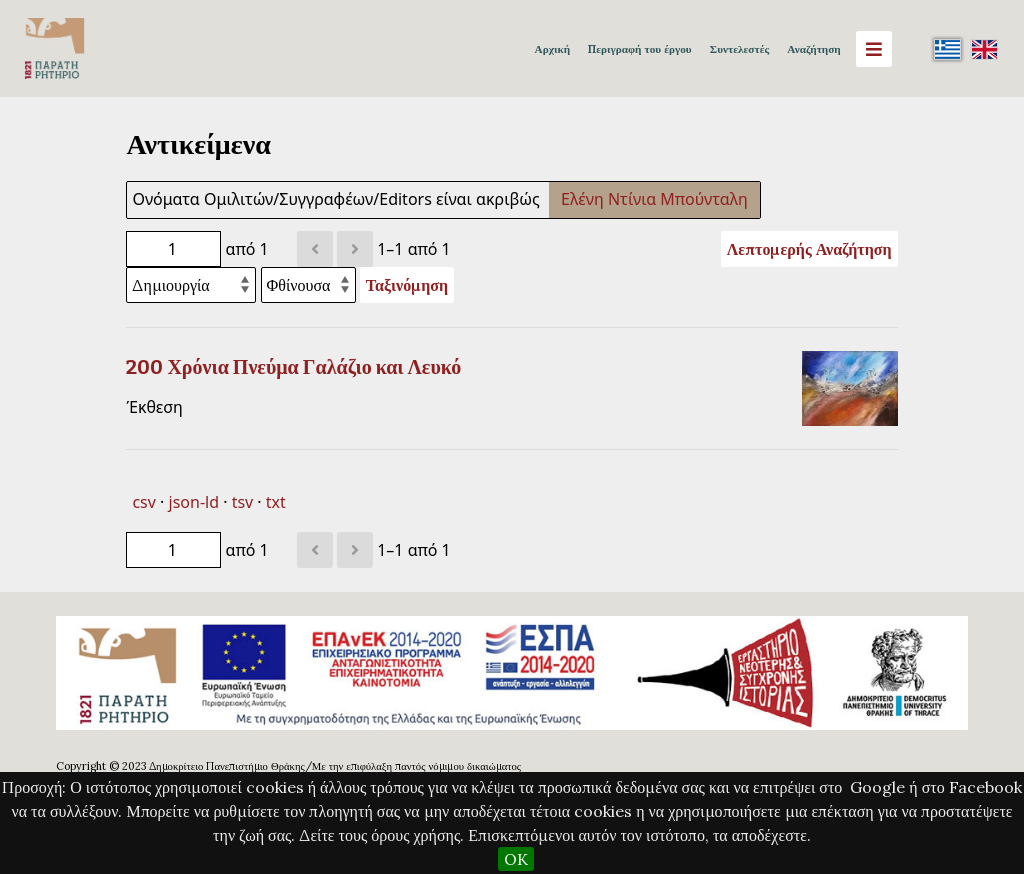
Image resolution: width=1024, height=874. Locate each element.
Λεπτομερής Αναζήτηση (809, 249)
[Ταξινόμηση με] (191, 285)
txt (276, 502)
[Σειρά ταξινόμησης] (308, 285)
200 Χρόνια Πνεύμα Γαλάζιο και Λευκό (293, 367)
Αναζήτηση (813, 49)
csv (143, 502)
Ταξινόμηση (407, 285)
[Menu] (874, 49)
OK (516, 859)
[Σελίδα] (173, 249)
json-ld (194, 502)
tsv (243, 502)
